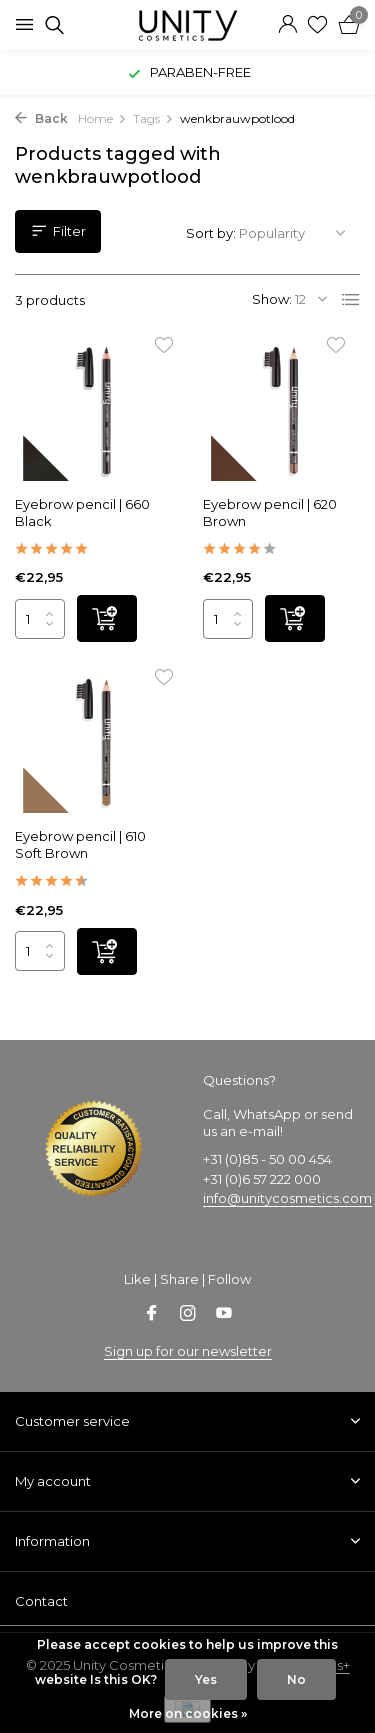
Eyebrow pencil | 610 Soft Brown (80, 844)
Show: (272, 299)
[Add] (107, 618)
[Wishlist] (317, 25)
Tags (153, 118)
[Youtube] (224, 1315)
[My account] (287, 25)
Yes (206, 1679)
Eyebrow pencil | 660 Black (82, 512)
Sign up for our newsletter (188, 1351)
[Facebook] (152, 1315)
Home (102, 118)
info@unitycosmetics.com (287, 1198)
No (296, 1679)
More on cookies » (188, 1713)
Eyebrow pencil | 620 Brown (270, 512)
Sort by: (211, 233)
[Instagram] (188, 1315)
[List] (351, 300)
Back (41, 118)
